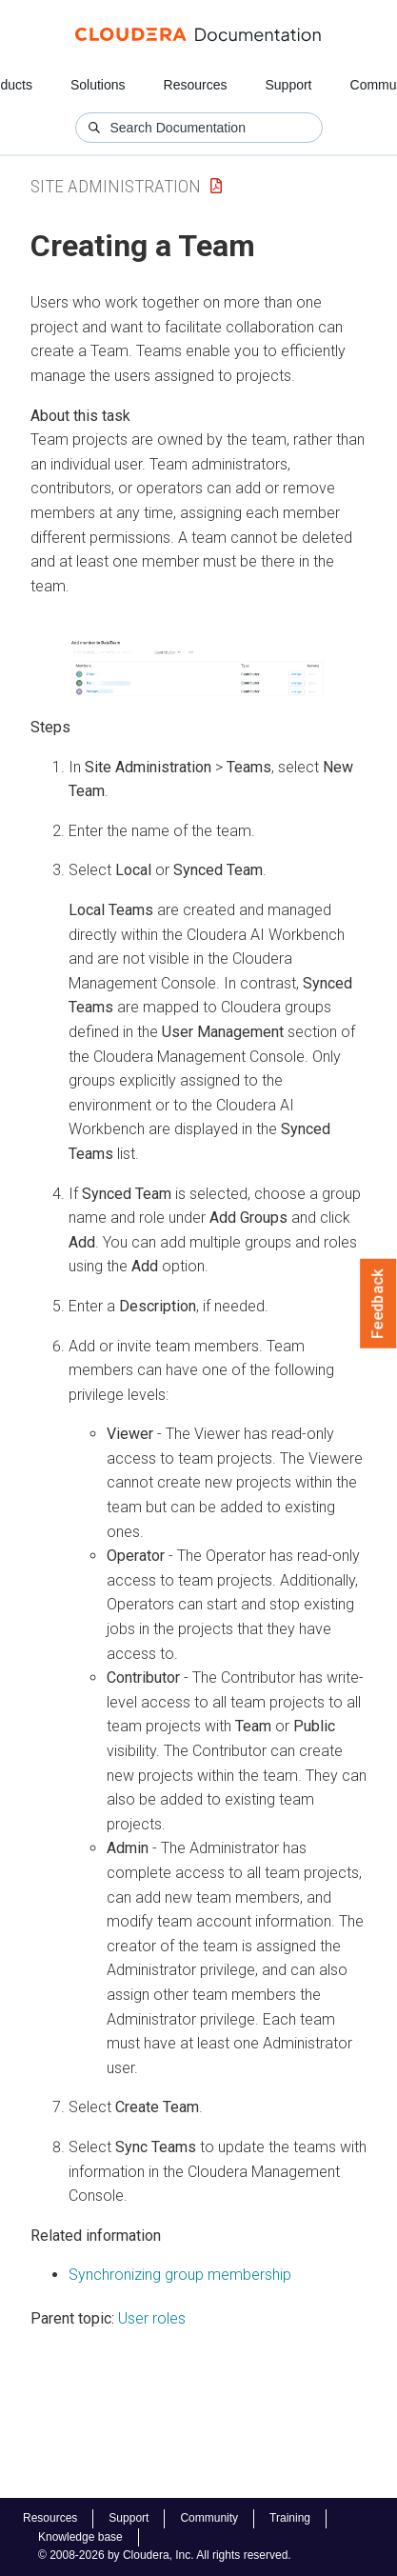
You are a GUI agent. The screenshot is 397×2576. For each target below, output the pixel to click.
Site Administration (115, 186)
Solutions (98, 84)
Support (288, 84)
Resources (196, 84)
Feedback (378, 1303)
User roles (152, 2318)
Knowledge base (80, 2537)
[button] (198, 669)
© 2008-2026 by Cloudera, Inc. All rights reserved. (164, 2555)
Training (289, 2518)
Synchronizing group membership (180, 2275)
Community (209, 2518)
